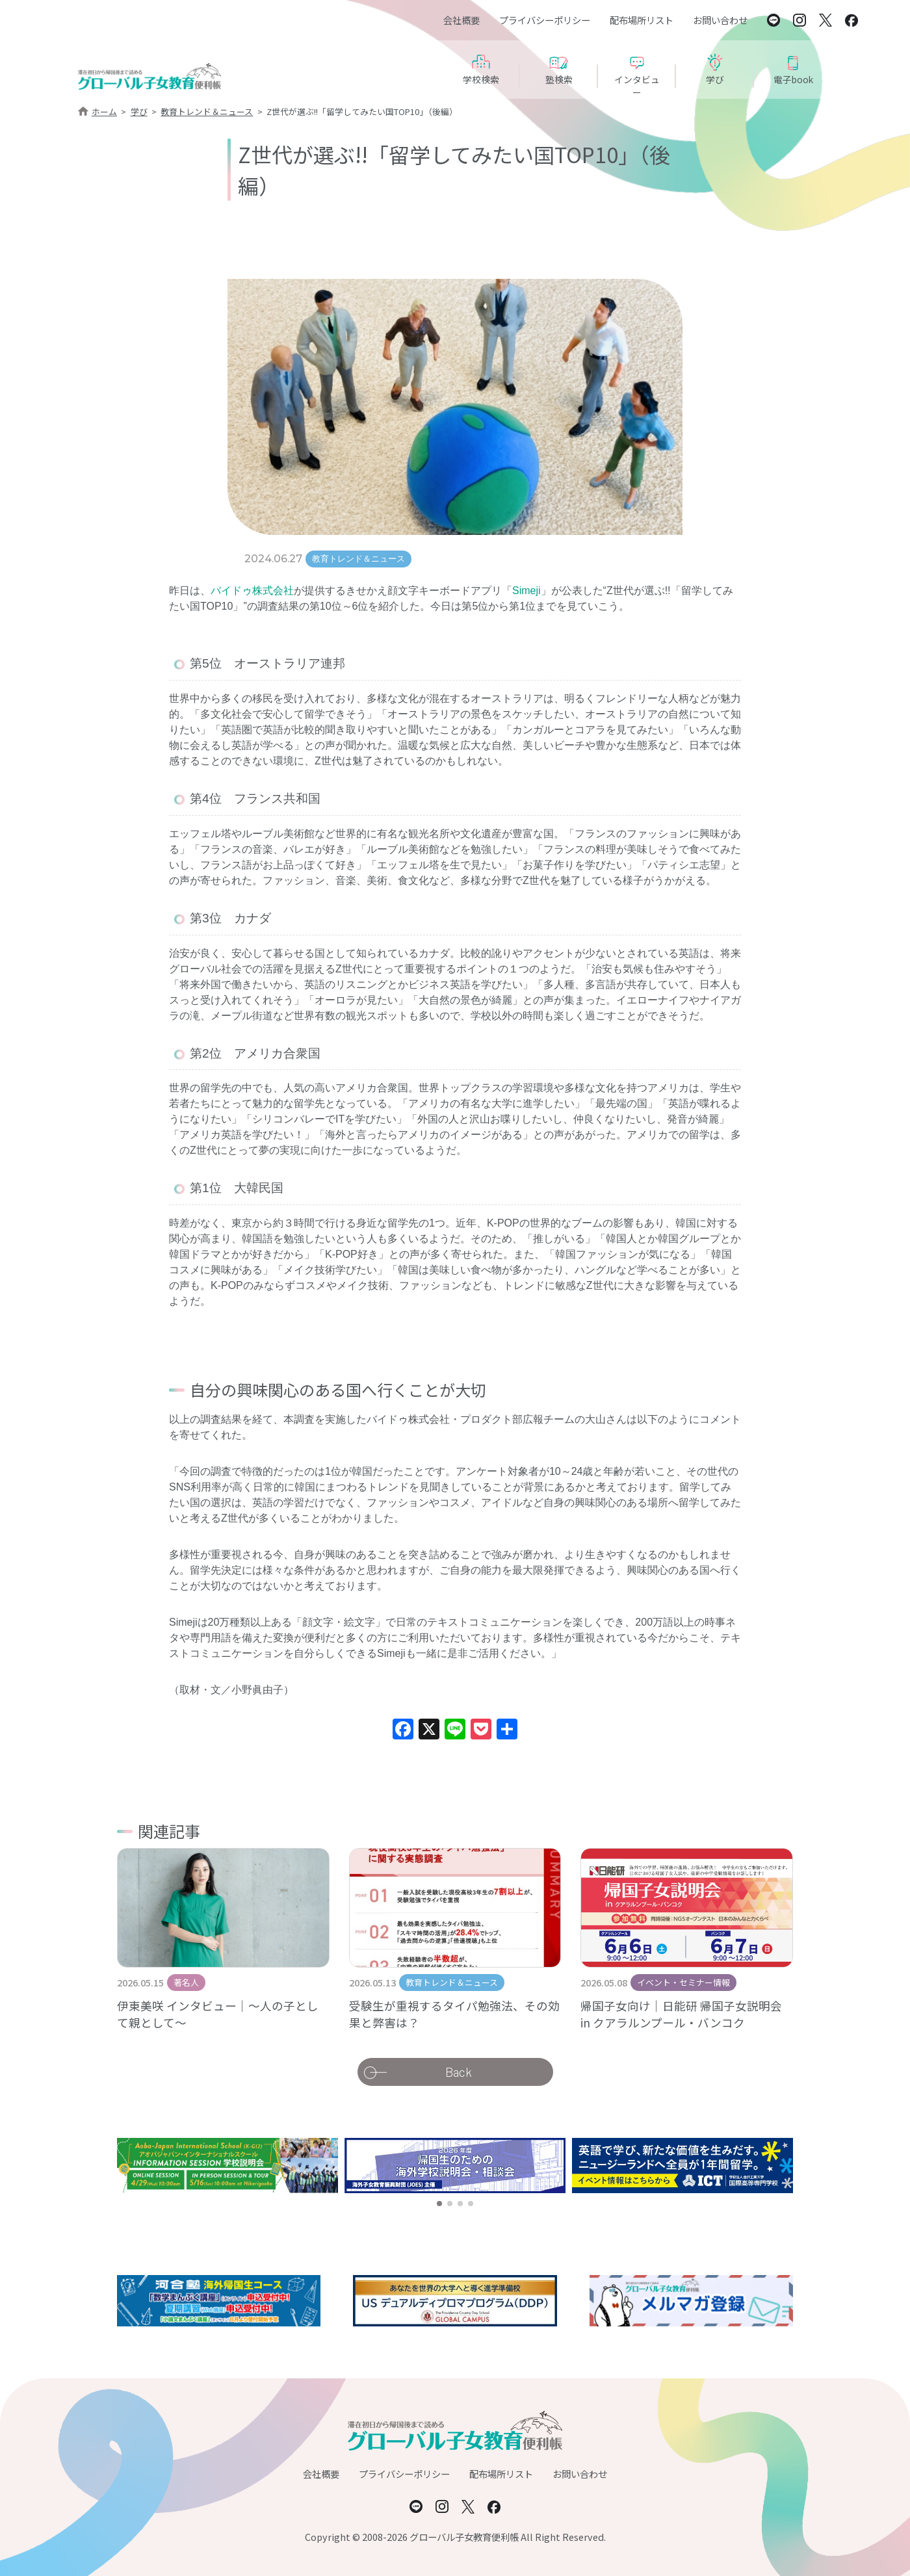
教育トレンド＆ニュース (207, 111)
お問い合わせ (720, 20)
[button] (439, 2203)
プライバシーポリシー (544, 20)
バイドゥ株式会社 (252, 590)
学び (139, 111)
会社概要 (461, 20)
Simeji (526, 590)
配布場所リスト (641, 20)
